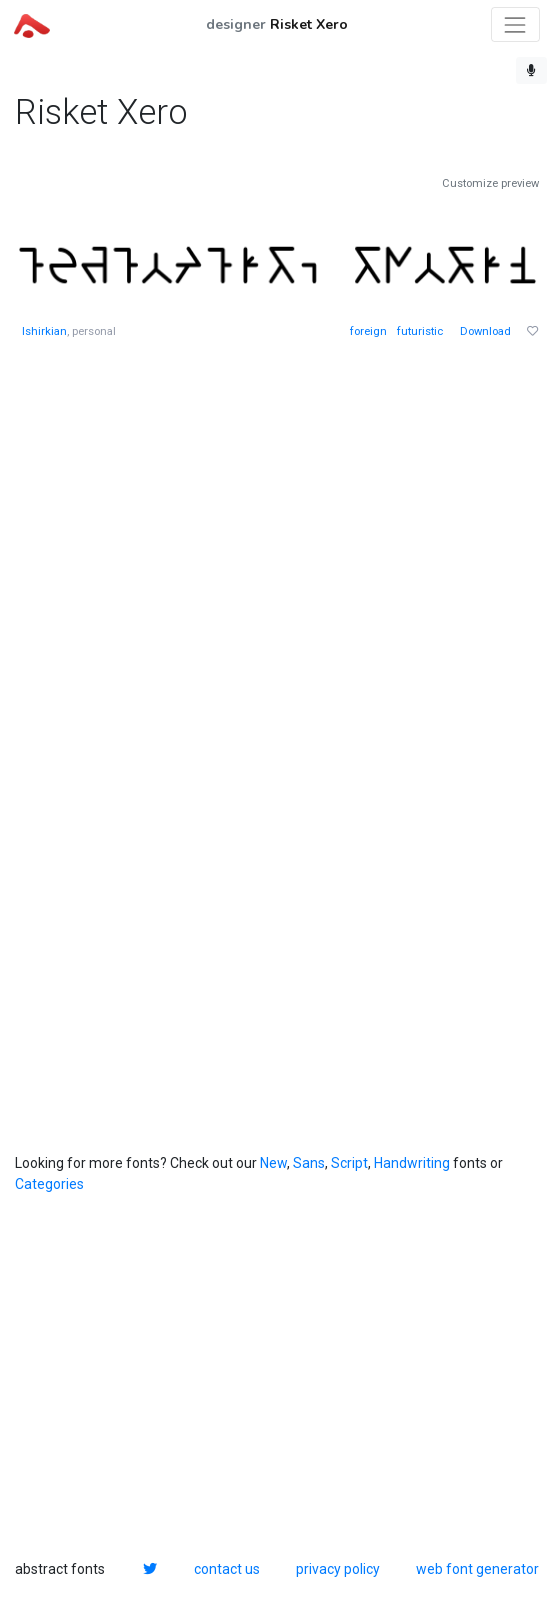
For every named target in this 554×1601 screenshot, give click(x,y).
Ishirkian (44, 331)
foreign (368, 331)
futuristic (420, 331)
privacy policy (338, 1569)
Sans (309, 1163)
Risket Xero (309, 24)
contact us (227, 1569)
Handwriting (412, 1163)
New (273, 1163)
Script (349, 1163)
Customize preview (490, 183)
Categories (49, 1184)
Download (485, 331)
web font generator (477, 1569)
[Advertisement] (165, 669)
